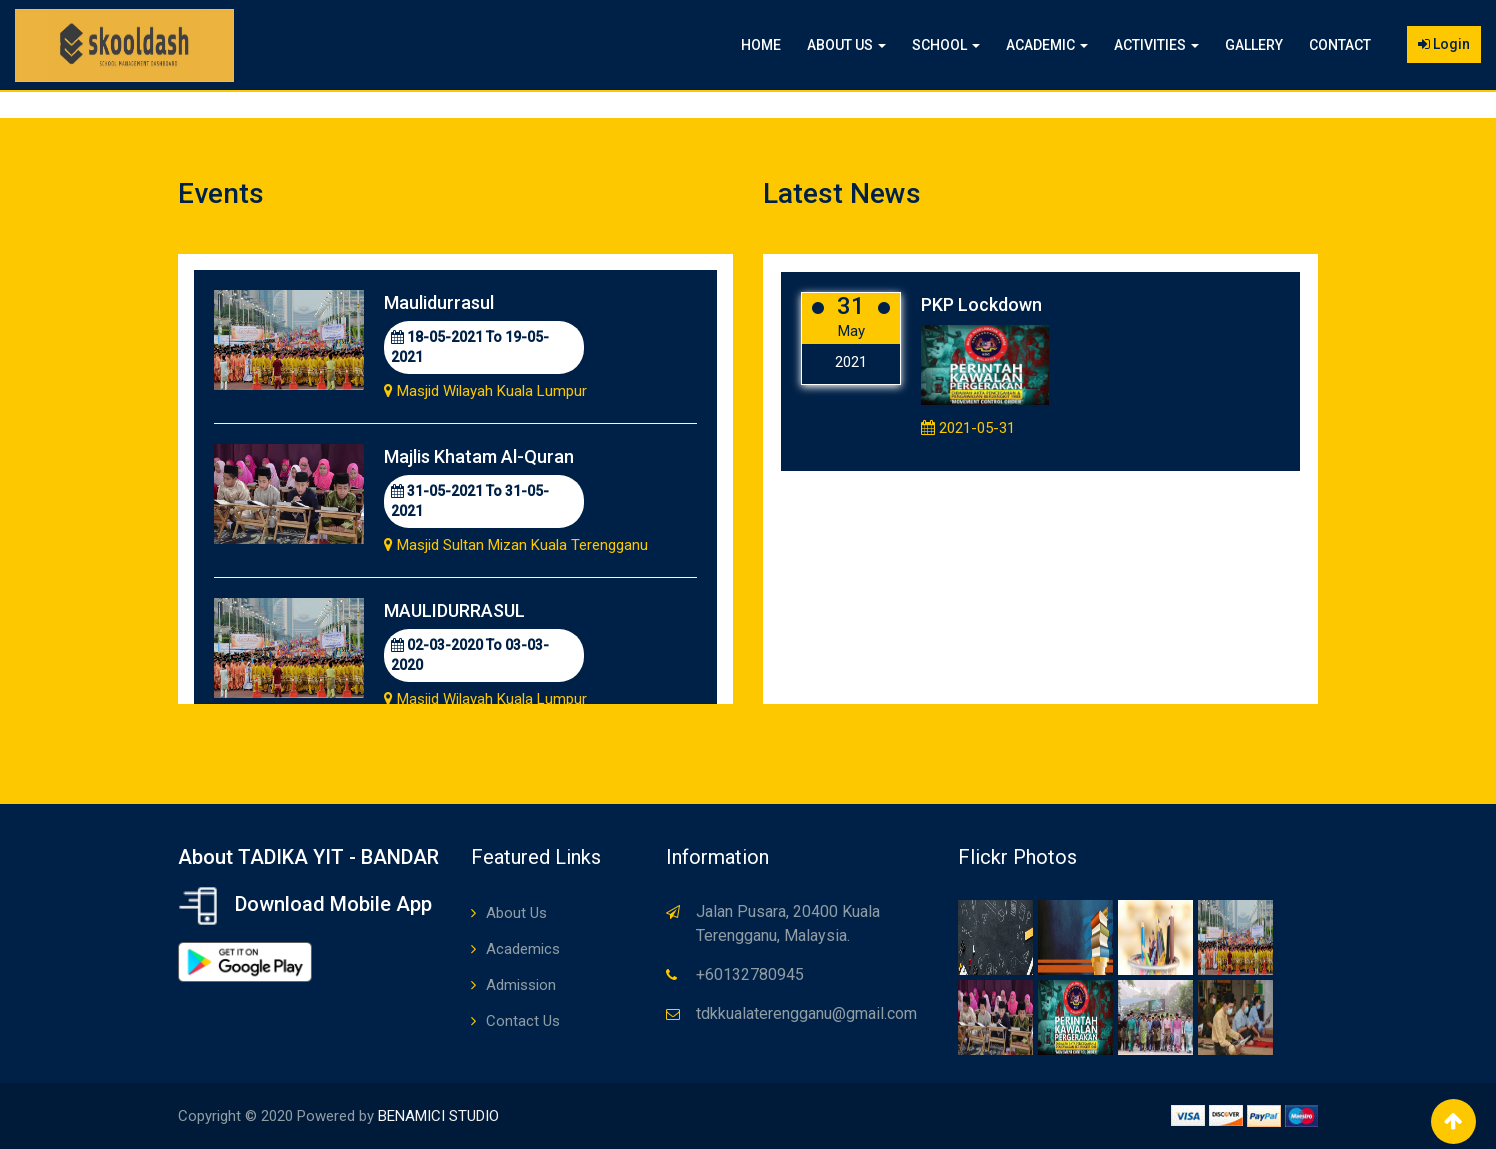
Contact (1340, 45)
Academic (1047, 45)
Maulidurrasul (439, 302)
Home (761, 45)
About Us (846, 45)
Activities (1156, 45)
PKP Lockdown (981, 304)
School (946, 45)
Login (1444, 44)
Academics (523, 949)
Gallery (1254, 45)
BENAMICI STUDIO (438, 1116)
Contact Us (523, 1021)
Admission (521, 985)
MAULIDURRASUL (454, 610)
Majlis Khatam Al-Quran (479, 456)
